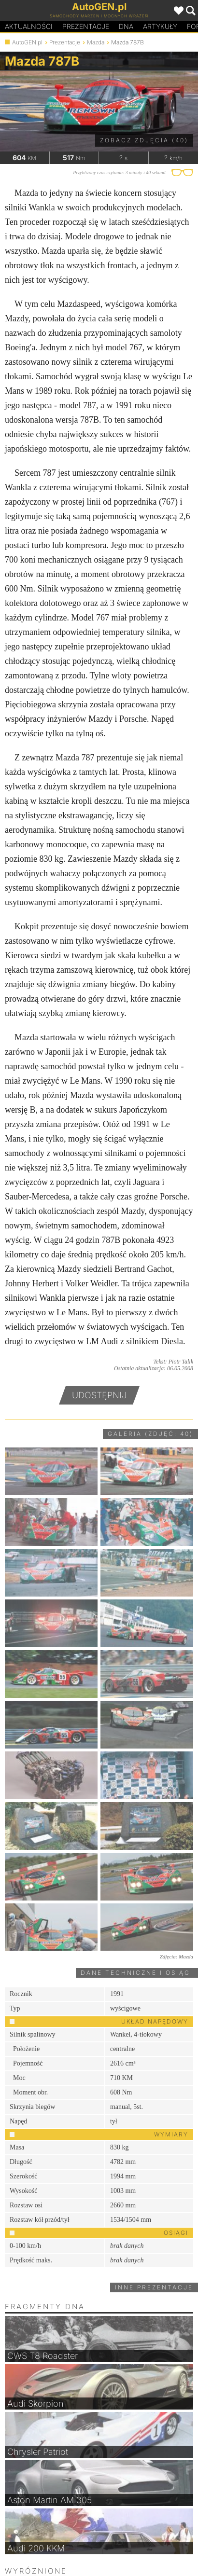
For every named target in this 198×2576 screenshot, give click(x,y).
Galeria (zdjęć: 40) (150, 1433)
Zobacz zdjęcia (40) (144, 140)
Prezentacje (85, 26)
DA (126, 26)
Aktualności (29, 26)
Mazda (95, 42)
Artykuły (160, 26)
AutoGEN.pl (27, 42)
